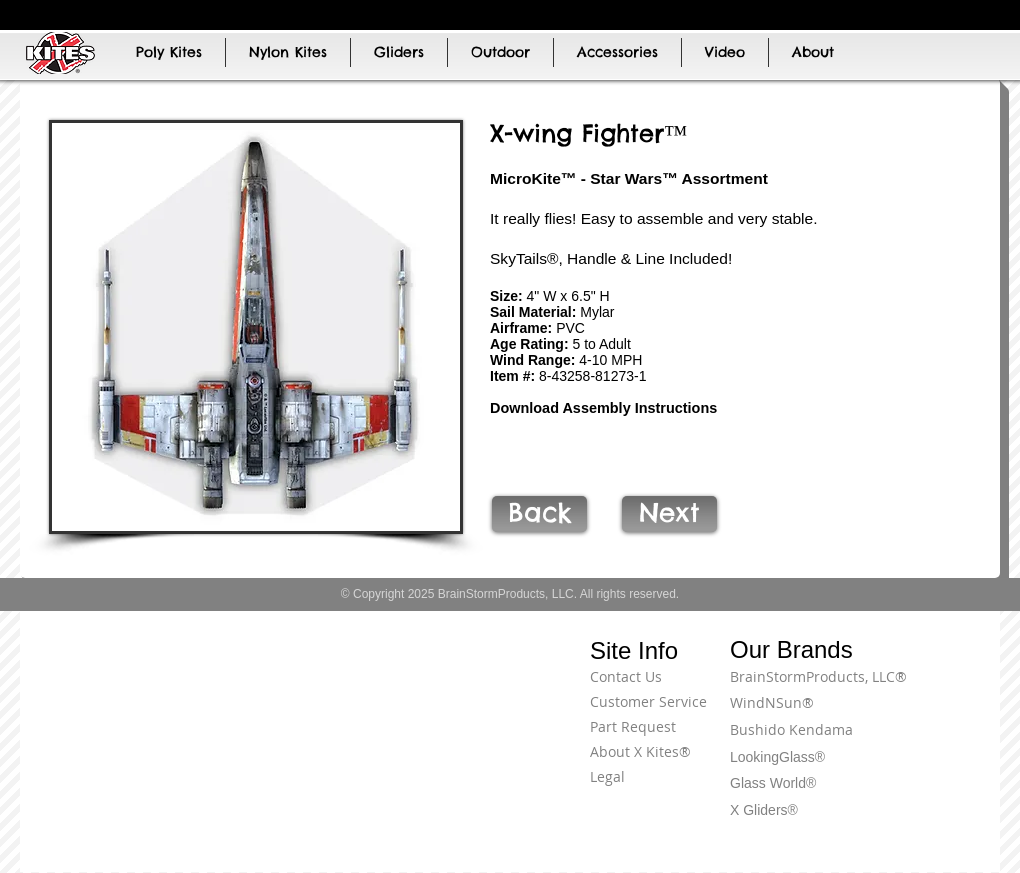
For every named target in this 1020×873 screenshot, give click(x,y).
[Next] (669, 514)
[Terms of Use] (925, 688)
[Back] (539, 514)
